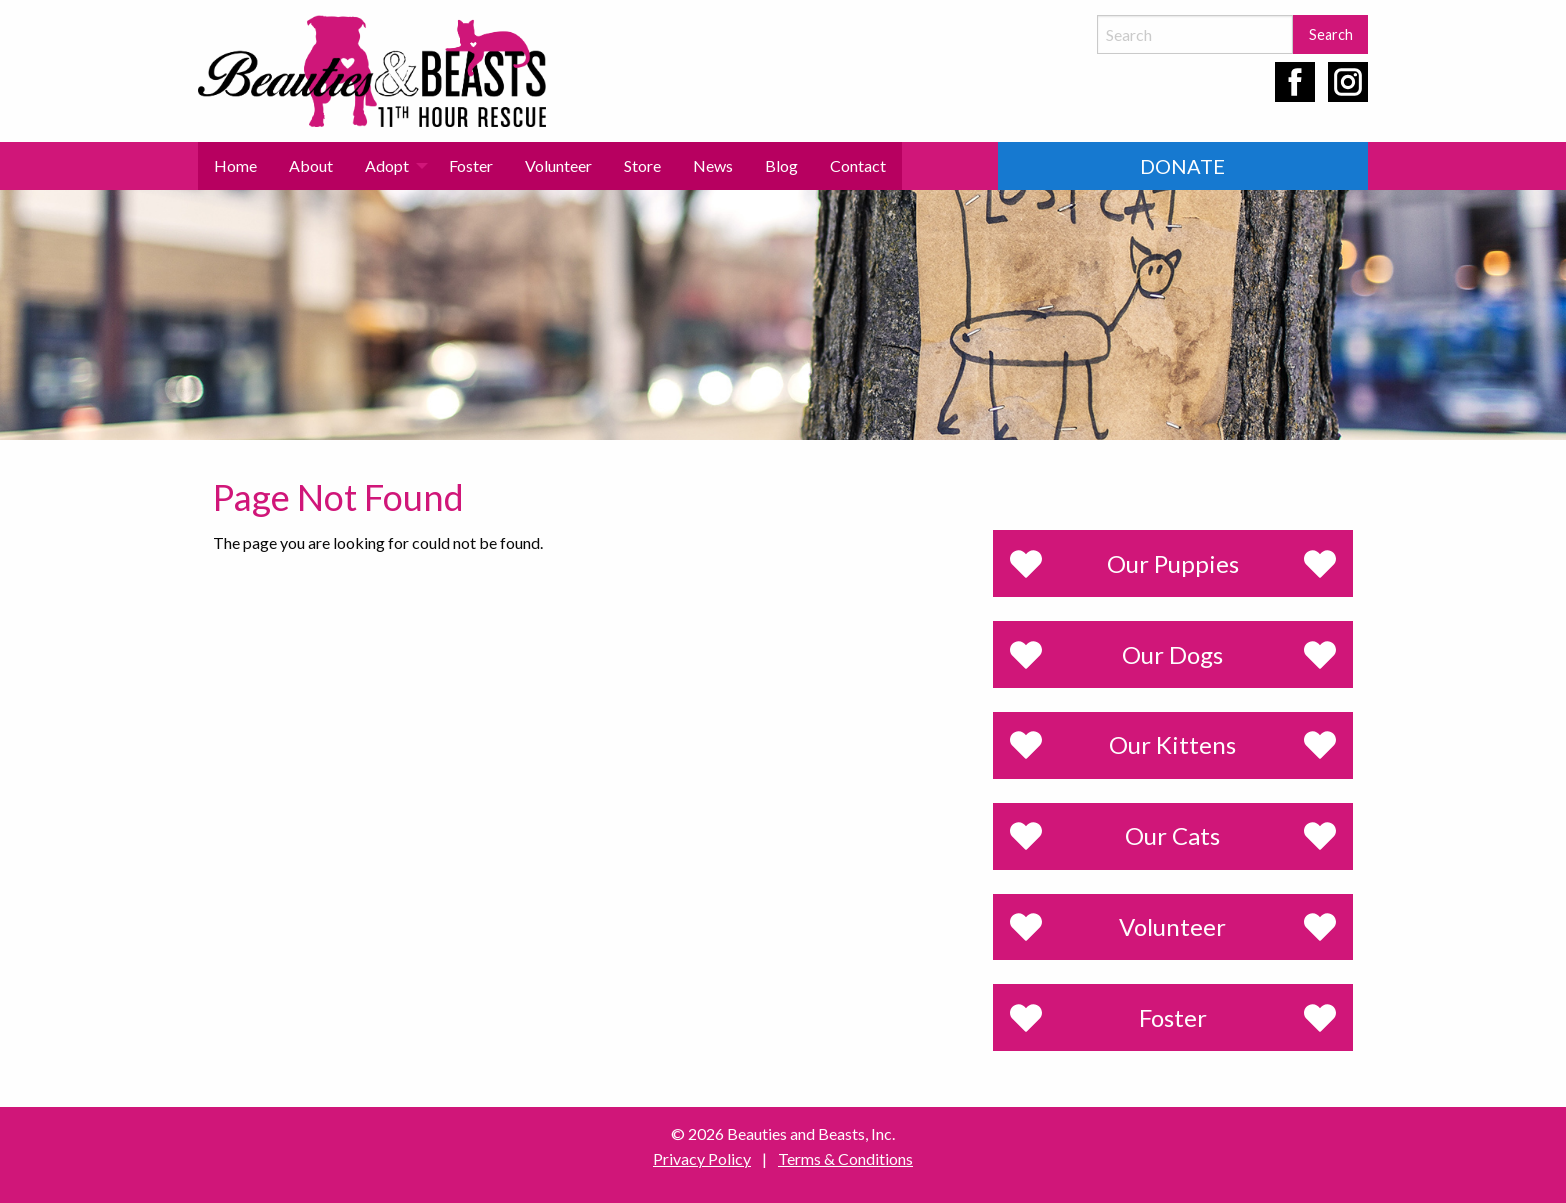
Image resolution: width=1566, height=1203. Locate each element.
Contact (858, 165)
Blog (781, 165)
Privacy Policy (702, 1158)
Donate (1182, 166)
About (311, 165)
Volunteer (558, 165)
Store (642, 165)
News (713, 165)
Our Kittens (1172, 744)
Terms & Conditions (845, 1158)
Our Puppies (1173, 563)
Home (235, 165)
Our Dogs (1172, 654)
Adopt (387, 165)
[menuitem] (235, 166)
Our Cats (1172, 835)
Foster (471, 165)
